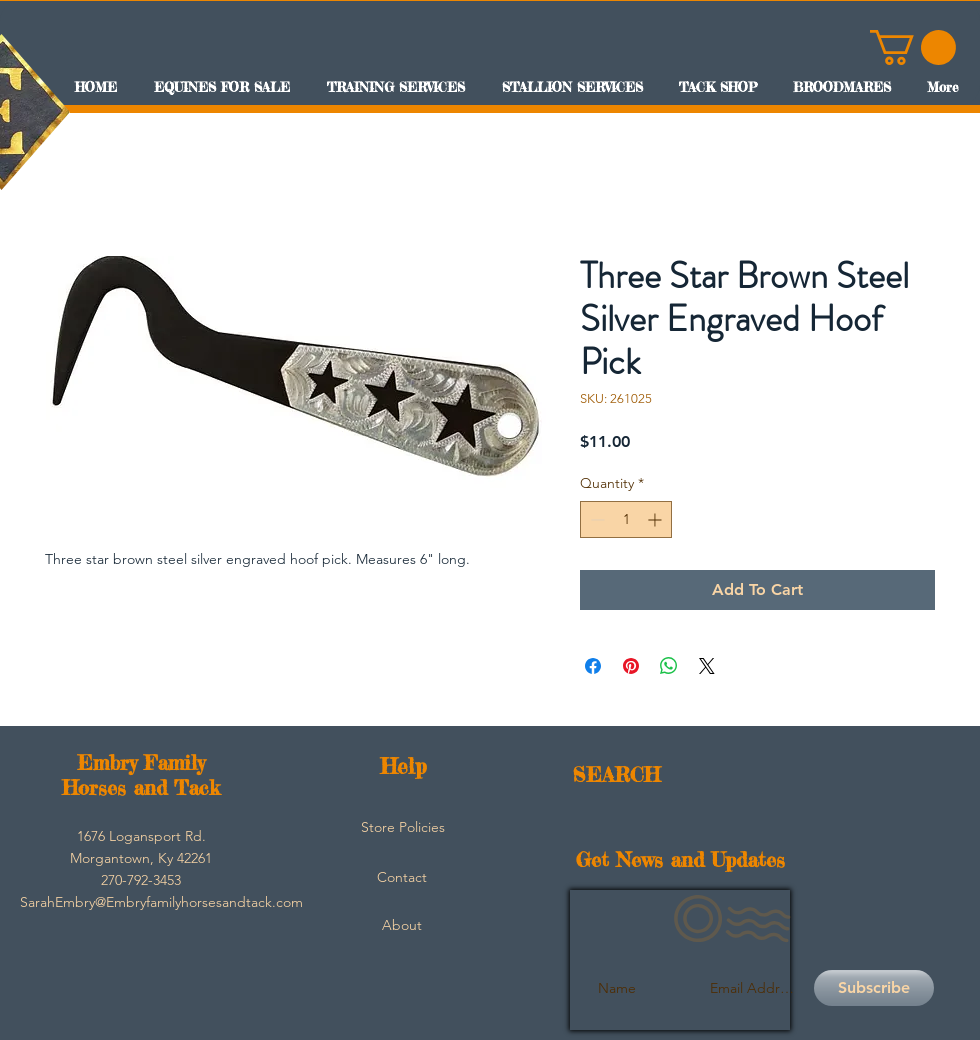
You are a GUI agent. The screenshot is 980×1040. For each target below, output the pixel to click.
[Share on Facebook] (593, 666)
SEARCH (616, 774)
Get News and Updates (680, 859)
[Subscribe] (874, 988)
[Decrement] (595, 519)
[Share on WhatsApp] (669, 666)
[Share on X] (707, 666)
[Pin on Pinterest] (631, 666)
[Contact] (402, 877)
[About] (402, 925)
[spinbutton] (626, 519)
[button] (913, 47)
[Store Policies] (403, 827)
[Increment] (656, 519)
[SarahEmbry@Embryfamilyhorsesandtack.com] (161, 902)
